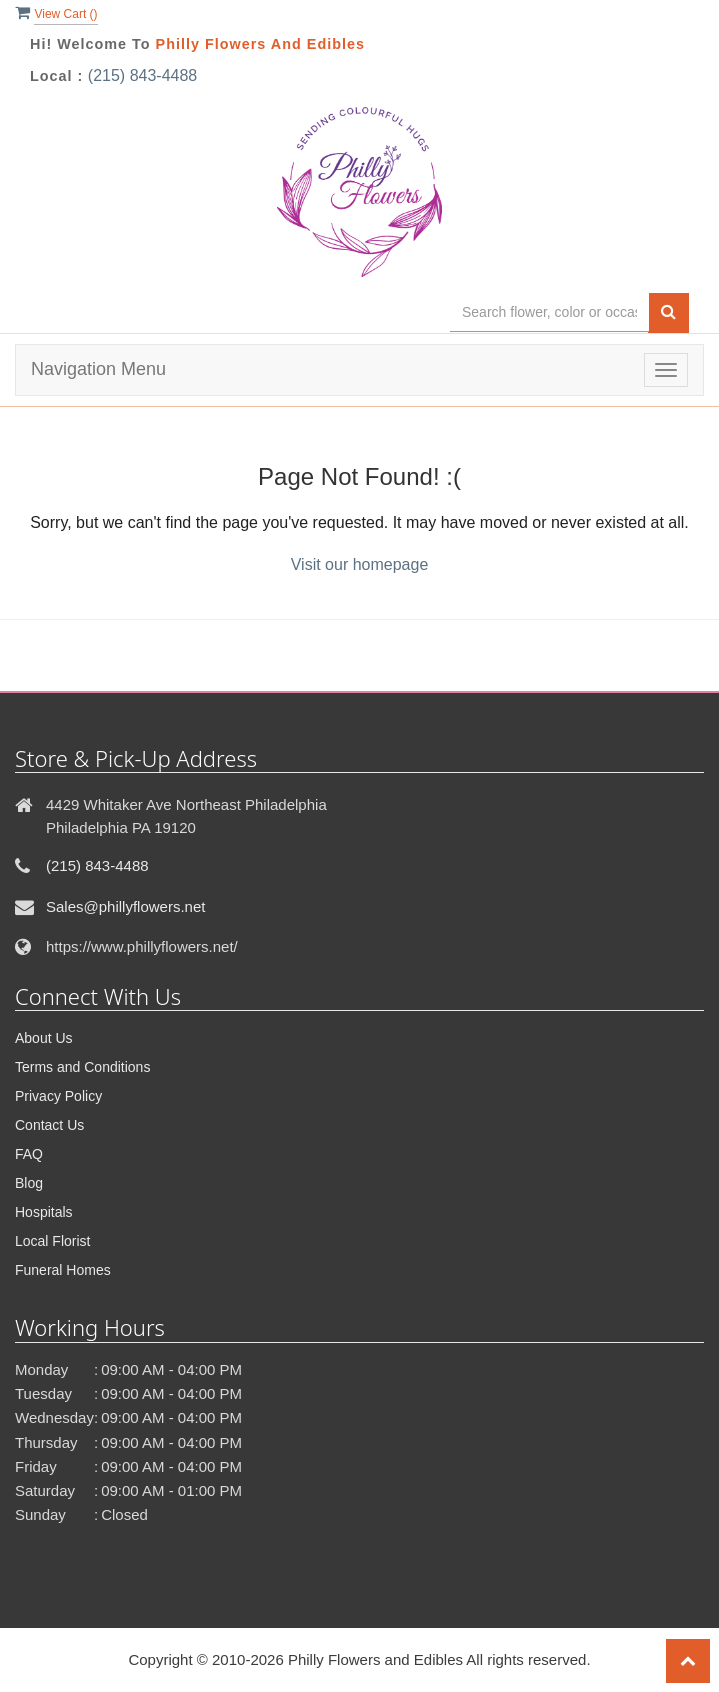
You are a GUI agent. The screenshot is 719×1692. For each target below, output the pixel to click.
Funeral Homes (63, 1270)
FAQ (29, 1154)
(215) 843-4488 (142, 75)
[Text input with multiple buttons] (549, 312)
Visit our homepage (360, 564)
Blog (29, 1183)
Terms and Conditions (82, 1067)
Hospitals (44, 1212)
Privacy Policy (58, 1096)
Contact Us (49, 1125)
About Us (44, 1038)
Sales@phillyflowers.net (125, 906)
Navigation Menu (98, 369)
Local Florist (52, 1241)
